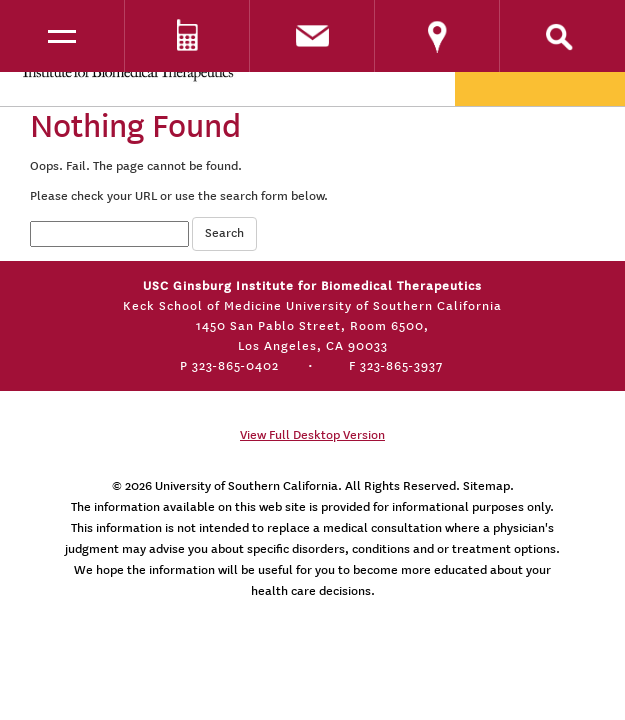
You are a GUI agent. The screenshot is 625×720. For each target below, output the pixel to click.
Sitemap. (488, 486)
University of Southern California (246, 486)
